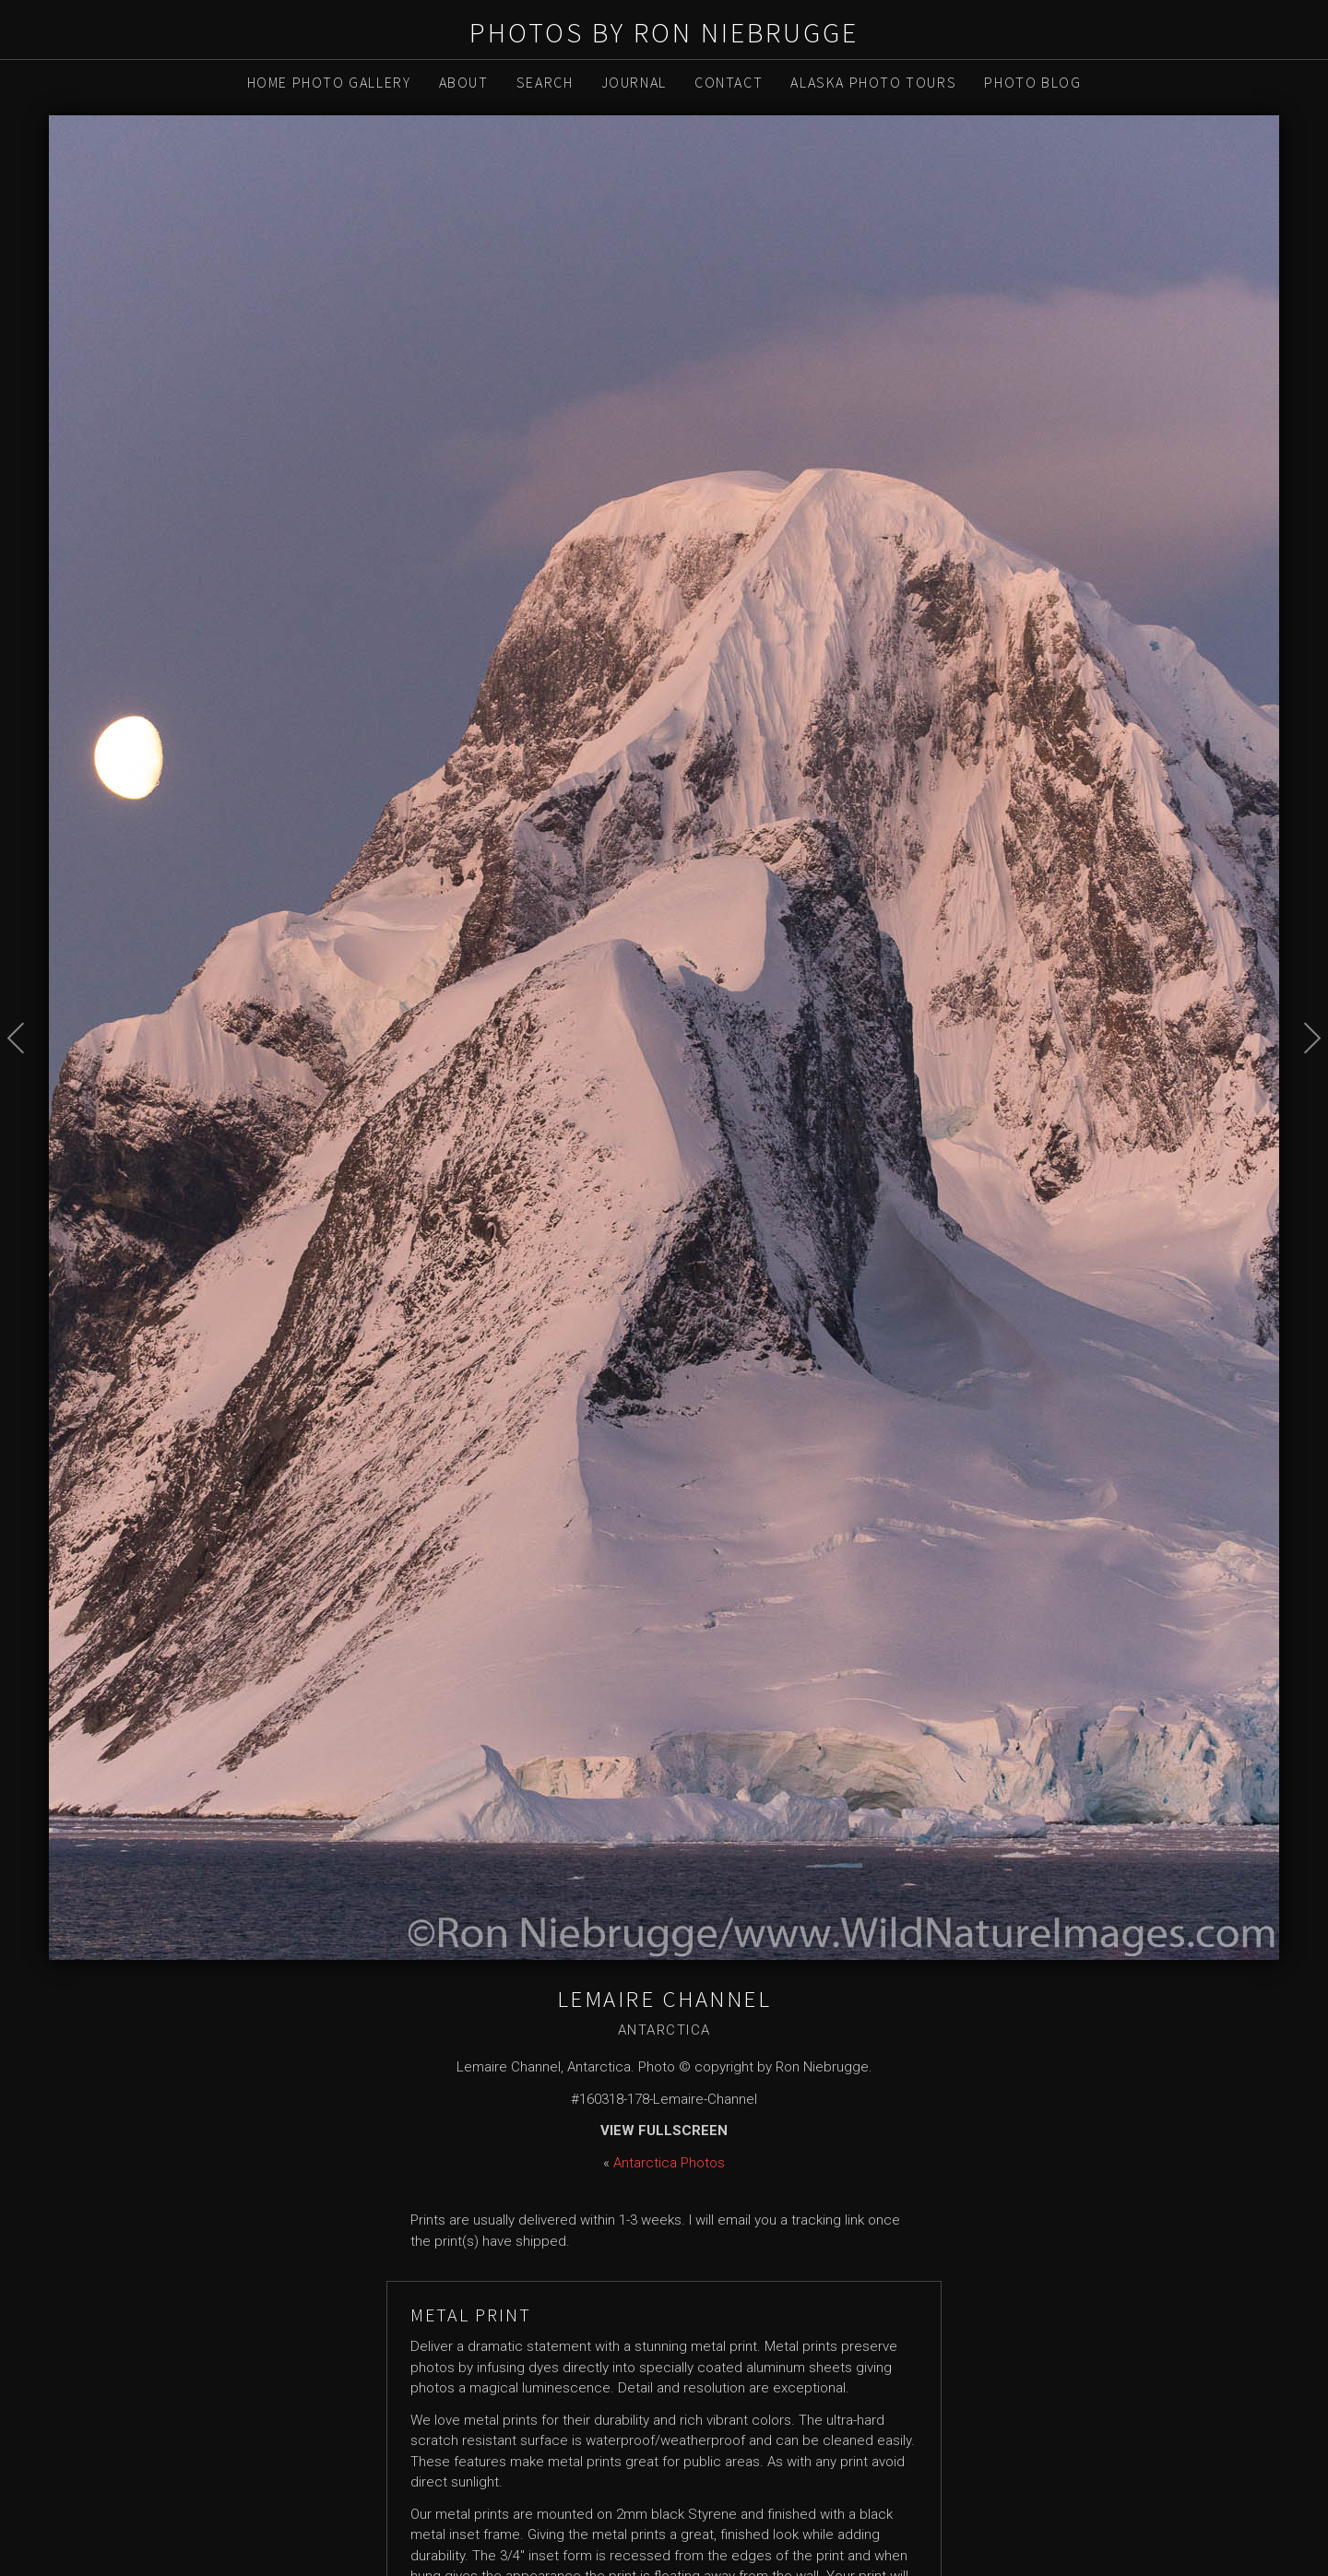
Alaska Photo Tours (873, 82)
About (464, 82)
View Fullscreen (664, 2130)
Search (545, 82)
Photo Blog (1032, 82)
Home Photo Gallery (329, 82)
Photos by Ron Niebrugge (664, 32)
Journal (634, 82)
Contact (728, 82)
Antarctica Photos (669, 2163)
